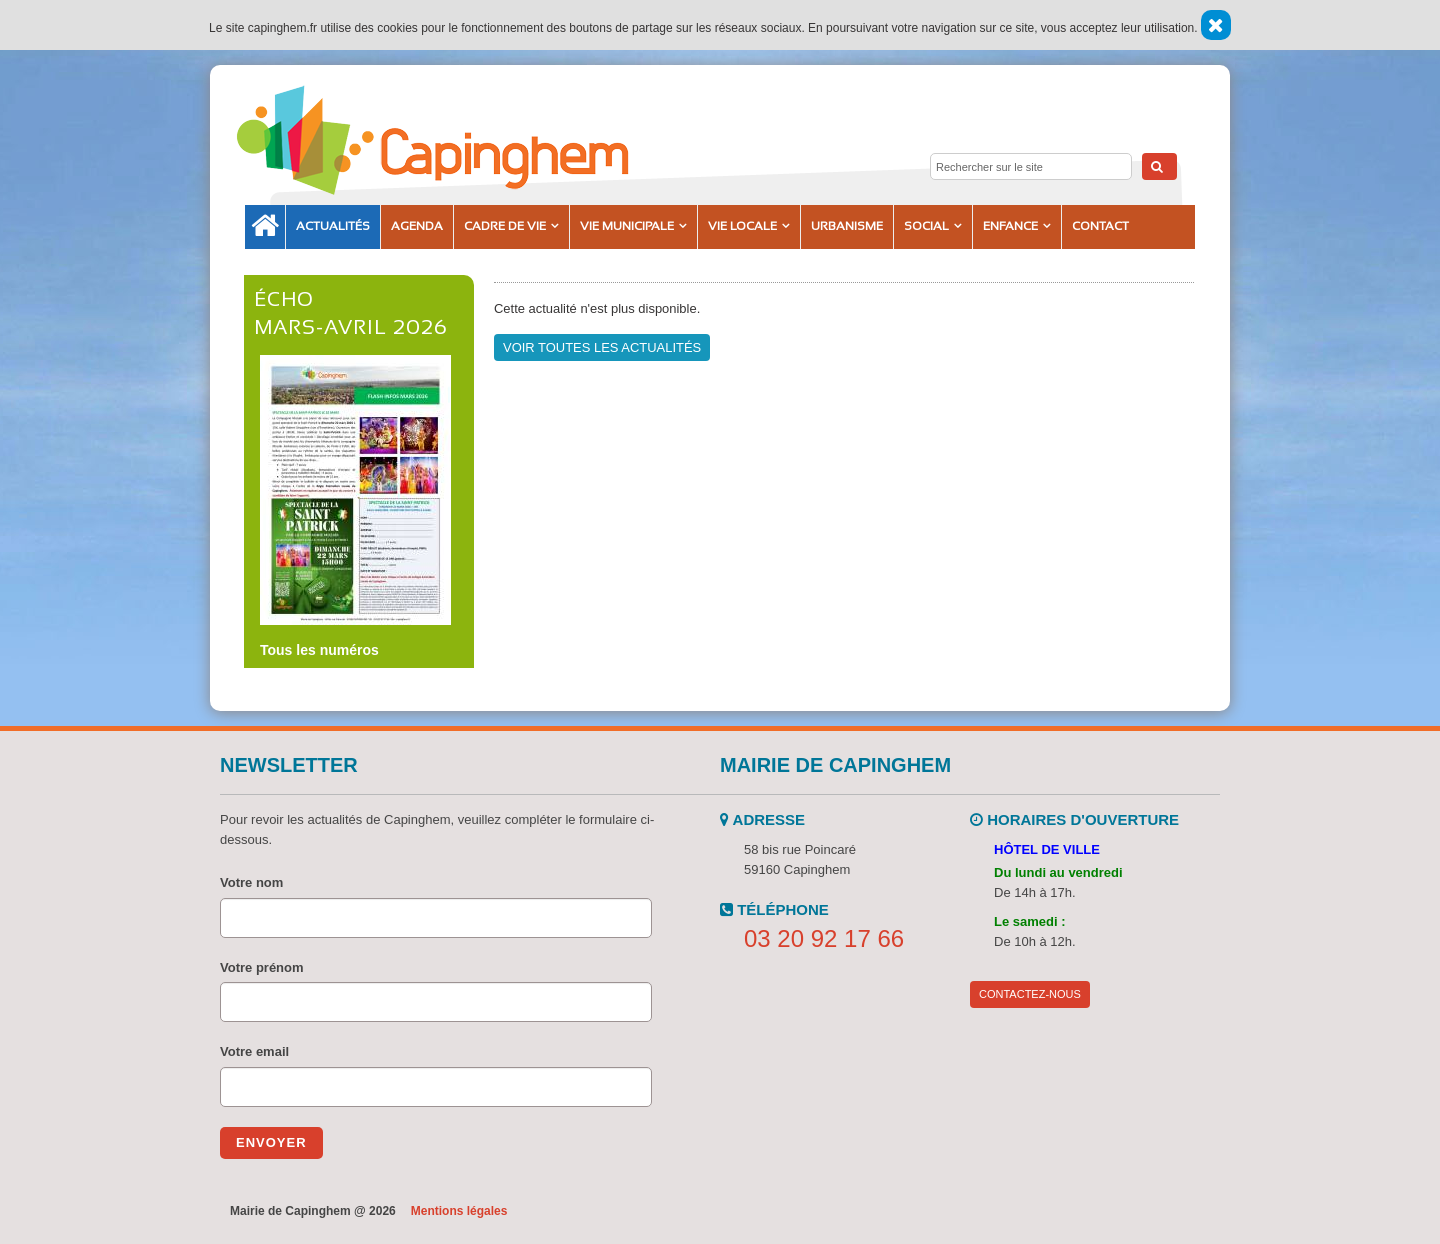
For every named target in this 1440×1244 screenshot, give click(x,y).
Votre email (254, 1051)
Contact (1100, 226)
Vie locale (742, 226)
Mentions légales (459, 1211)
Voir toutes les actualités (602, 347)
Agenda (417, 226)
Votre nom (251, 882)
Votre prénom (262, 967)
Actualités (333, 226)
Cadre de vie (505, 226)
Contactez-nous (1030, 994)
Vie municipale (627, 226)
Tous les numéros (319, 650)
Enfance (1010, 226)
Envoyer (271, 1142)
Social (926, 226)
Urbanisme (847, 226)
